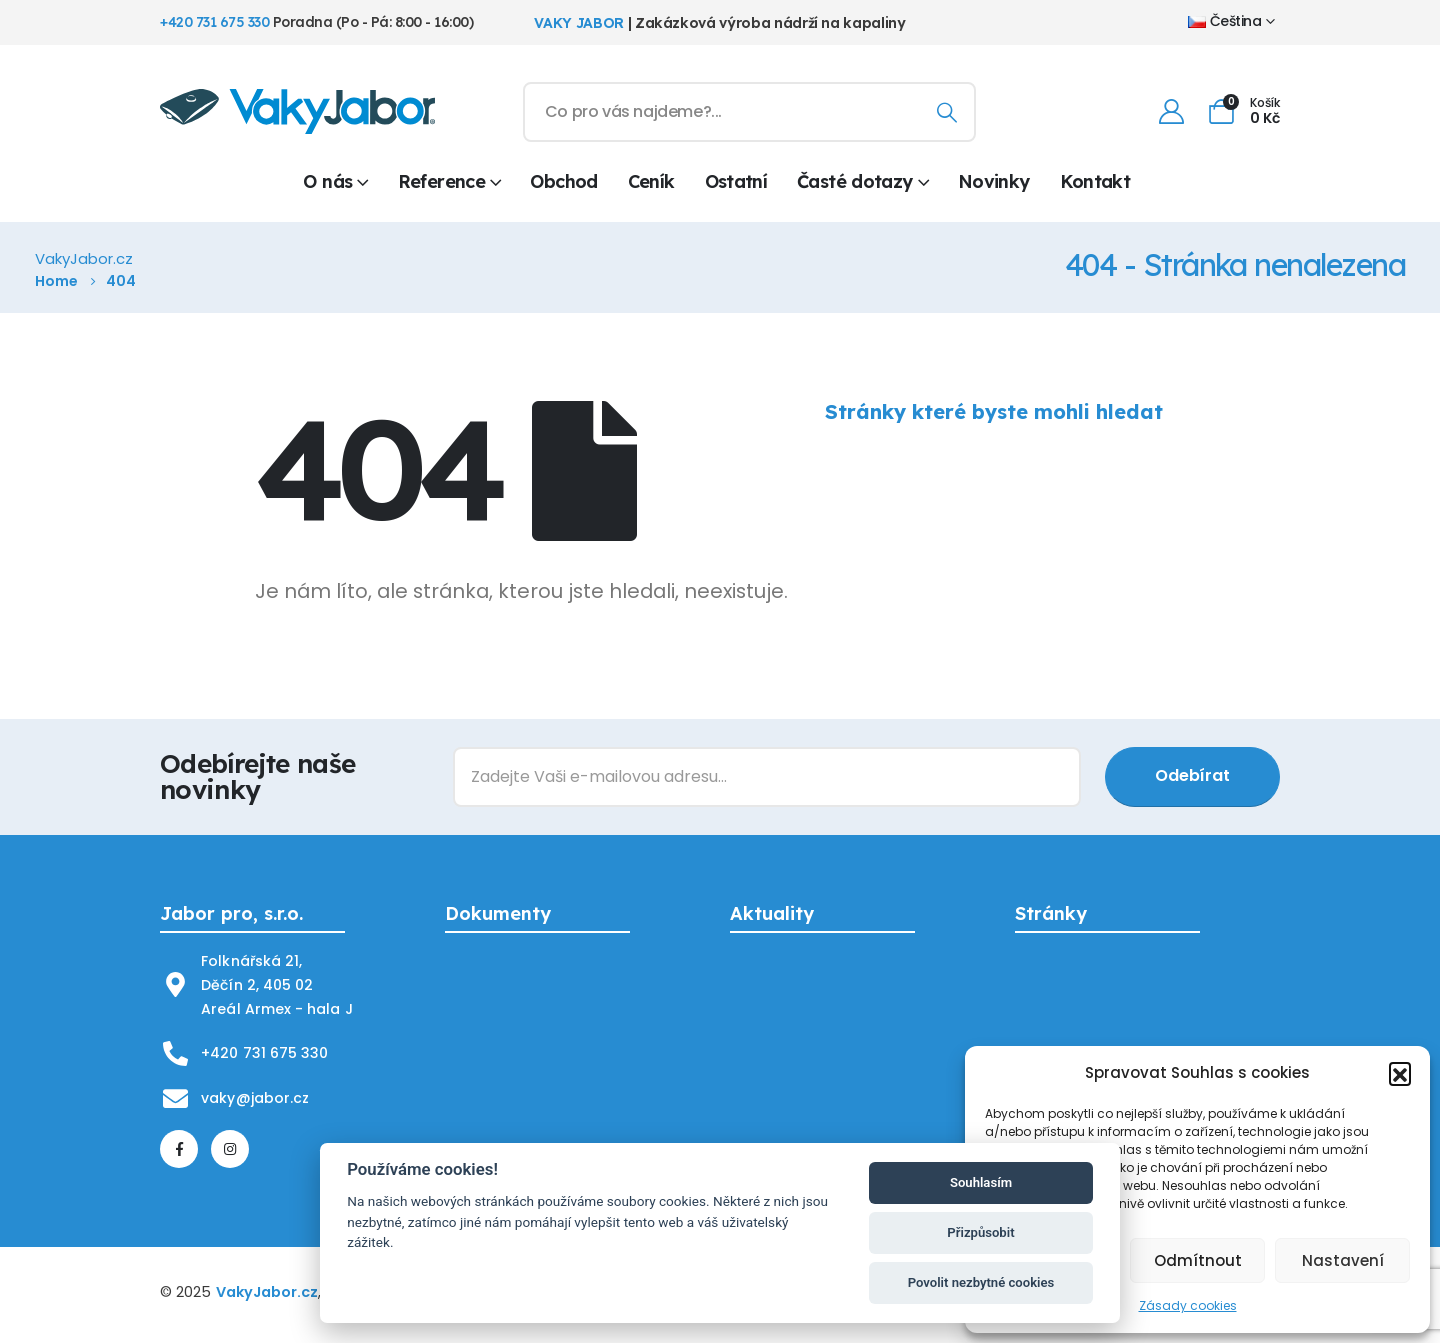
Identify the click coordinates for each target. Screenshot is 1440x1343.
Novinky (994, 181)
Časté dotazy (854, 181)
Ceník (651, 181)
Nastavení (1343, 1260)
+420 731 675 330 (214, 22)
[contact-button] (1192, 777)
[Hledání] (946, 112)
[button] (1400, 1073)
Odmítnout (1198, 1260)
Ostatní (736, 181)
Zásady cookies (1188, 1305)
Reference (441, 181)
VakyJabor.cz (267, 1292)
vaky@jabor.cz (255, 1098)
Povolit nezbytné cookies (981, 1282)
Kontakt (1095, 181)
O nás (327, 181)
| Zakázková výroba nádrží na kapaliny (719, 23)
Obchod (563, 181)
